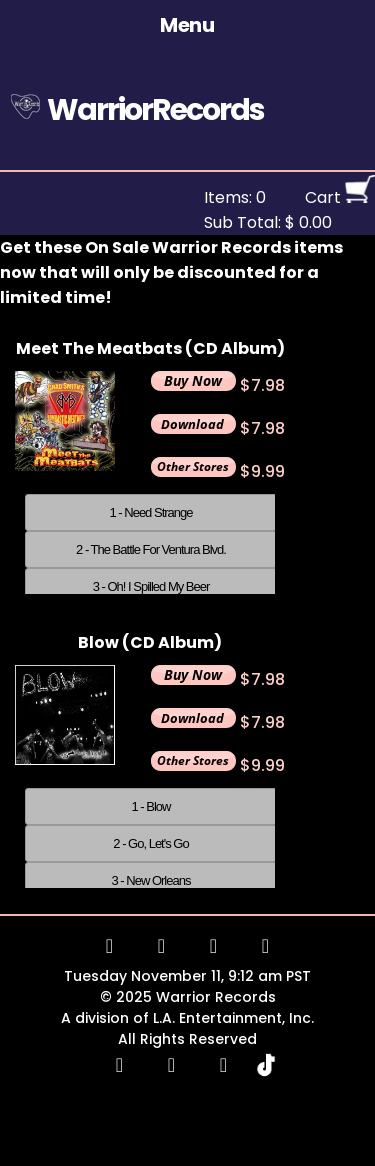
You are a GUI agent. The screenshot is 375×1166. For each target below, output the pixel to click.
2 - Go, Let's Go (150, 843)
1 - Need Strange (150, 512)
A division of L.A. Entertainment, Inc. (187, 1018)
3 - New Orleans (151, 880)
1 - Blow (151, 806)
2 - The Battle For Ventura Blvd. (151, 549)
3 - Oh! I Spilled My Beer (151, 586)
